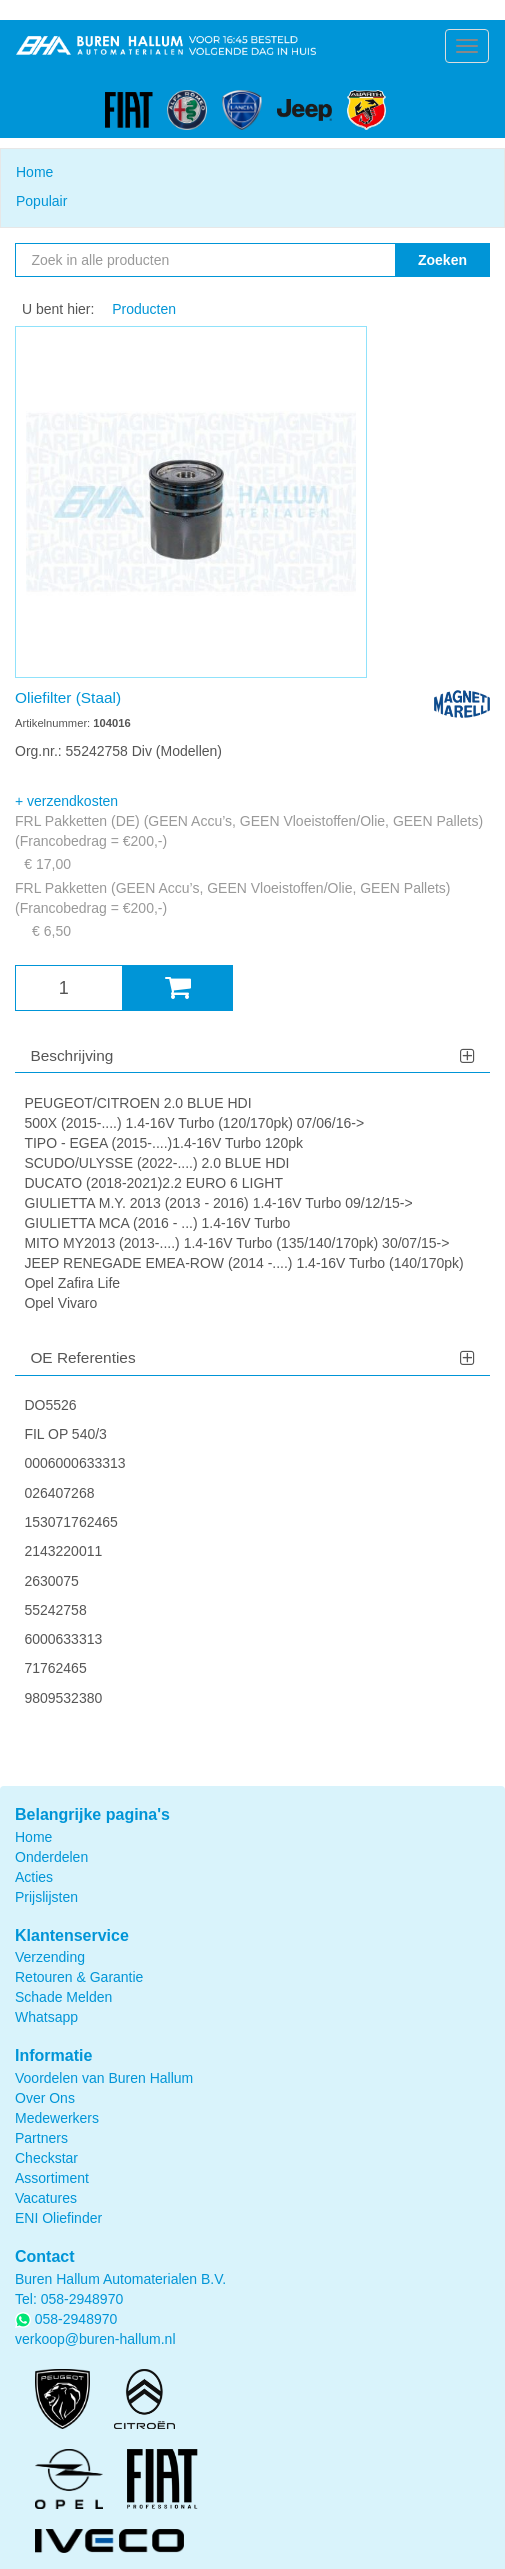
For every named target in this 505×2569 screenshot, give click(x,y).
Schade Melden (63, 1997)
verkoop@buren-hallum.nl (95, 2339)
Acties (34, 1877)
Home (34, 172)
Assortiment (52, 2178)
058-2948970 (82, 2299)
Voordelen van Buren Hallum (104, 2078)
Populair (41, 201)
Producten (144, 309)
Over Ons (45, 2098)
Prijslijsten (46, 1897)
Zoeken (442, 260)
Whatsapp (46, 2017)
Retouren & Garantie (79, 1977)
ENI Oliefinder (58, 2218)
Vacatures (46, 2198)
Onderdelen (51, 1857)
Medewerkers (57, 2118)
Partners (41, 2138)
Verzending (50, 1957)
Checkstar (46, 2158)
